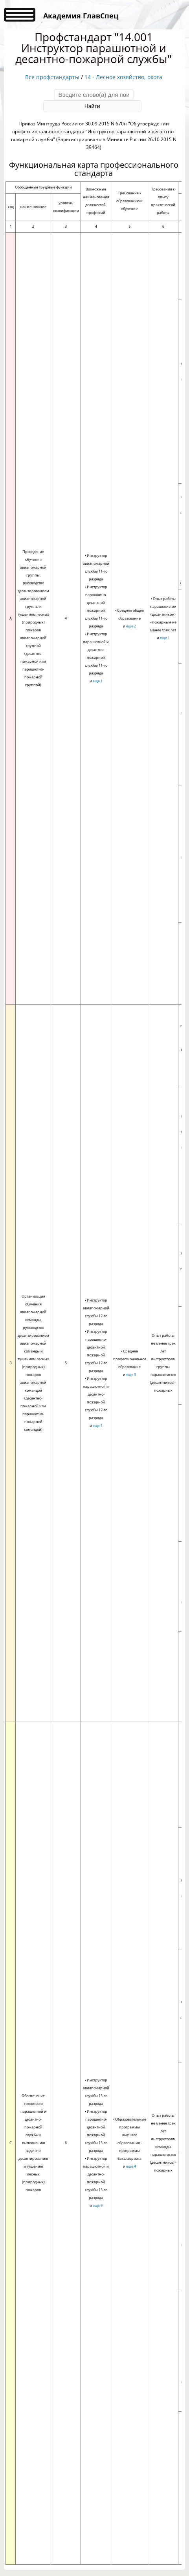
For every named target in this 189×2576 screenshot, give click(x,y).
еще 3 (131, 1374)
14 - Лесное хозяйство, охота (123, 77)
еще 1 (98, 680)
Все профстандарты (52, 77)
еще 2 (131, 626)
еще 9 (98, 2205)
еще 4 (131, 2166)
